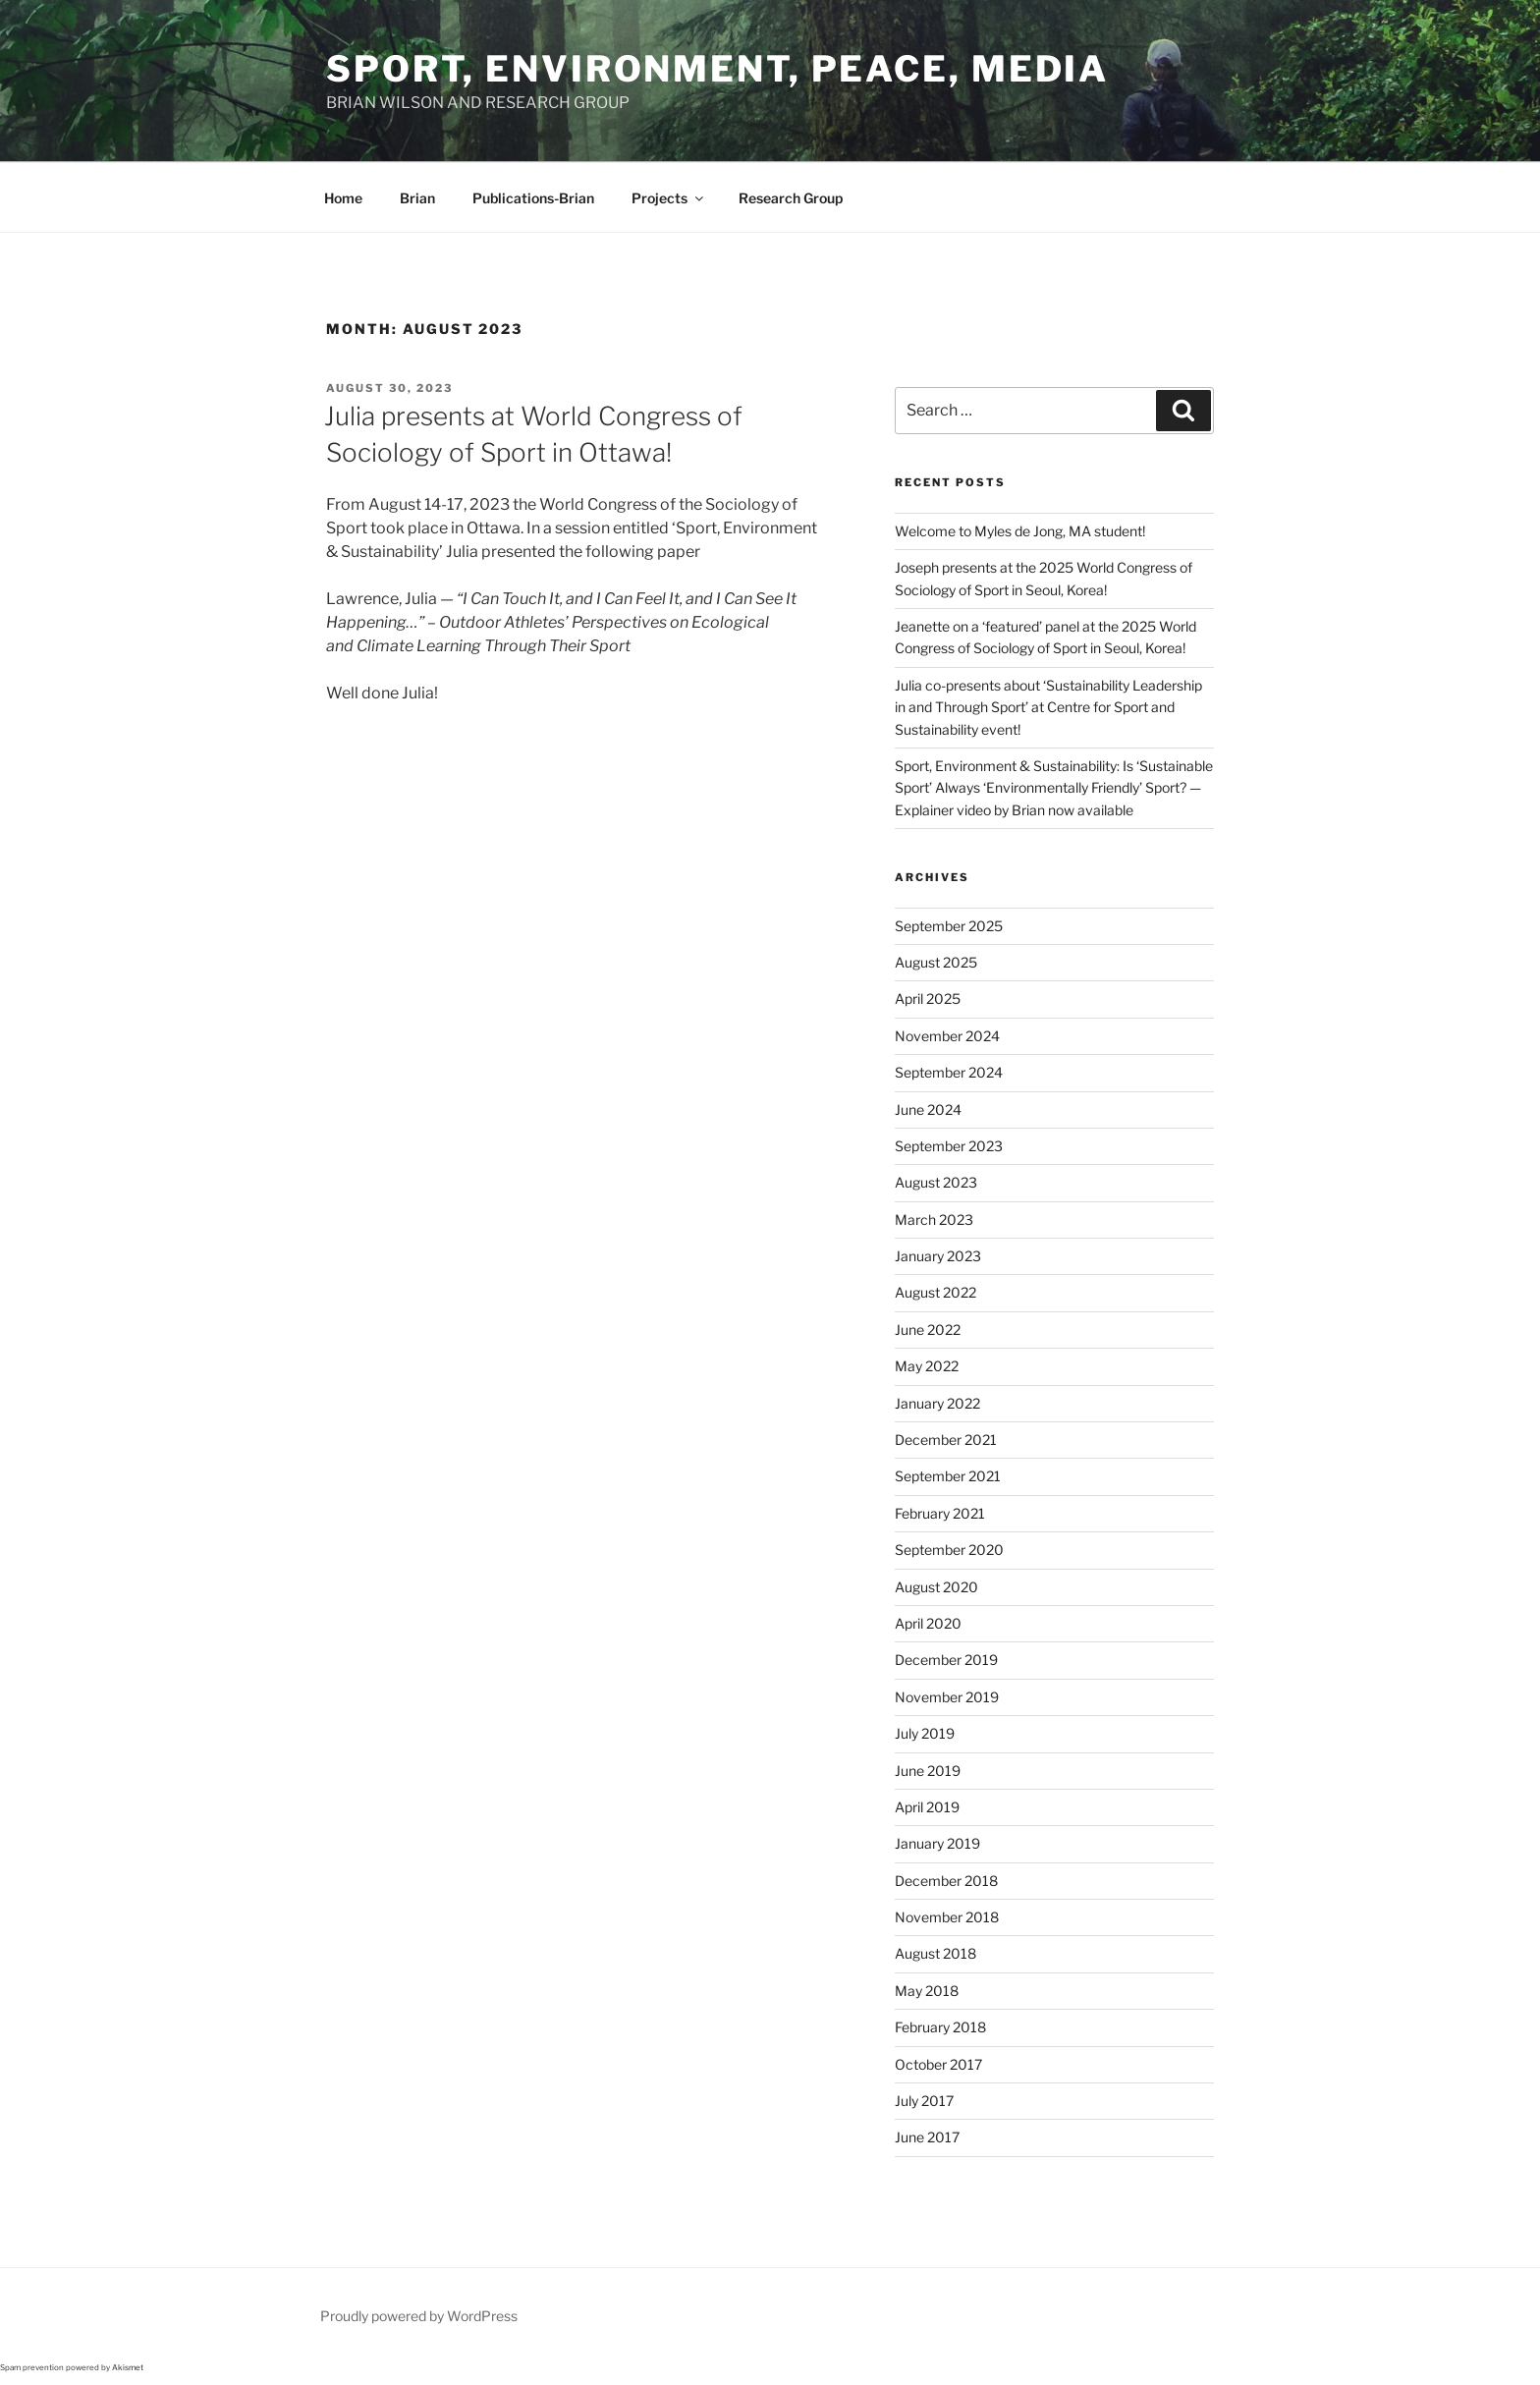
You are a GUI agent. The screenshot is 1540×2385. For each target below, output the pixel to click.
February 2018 (940, 2027)
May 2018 (927, 1990)
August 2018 (935, 1953)
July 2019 (925, 1733)
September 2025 (949, 925)
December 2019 (946, 1659)
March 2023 (934, 1219)
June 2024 (928, 1109)
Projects (669, 198)
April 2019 (927, 1807)
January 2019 (937, 1843)
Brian (417, 198)
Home (343, 198)
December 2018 (946, 1880)
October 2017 (938, 2064)
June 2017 (927, 2137)
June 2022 (928, 1329)
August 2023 (936, 1182)
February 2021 (940, 1513)
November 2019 (947, 1697)
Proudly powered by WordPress (419, 2315)
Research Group (791, 198)
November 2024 (947, 1035)
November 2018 (947, 1917)
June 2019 (928, 1770)
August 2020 (936, 1587)
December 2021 (946, 1439)
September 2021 (948, 1476)
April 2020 (928, 1623)
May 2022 (927, 1366)
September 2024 (949, 1072)
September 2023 (949, 1145)
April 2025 (928, 998)
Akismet (127, 2367)
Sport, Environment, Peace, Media (717, 68)
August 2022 (935, 1292)
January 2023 (938, 1256)
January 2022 (937, 1403)
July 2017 (924, 2100)
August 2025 (936, 962)
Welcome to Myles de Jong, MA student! (1020, 531)
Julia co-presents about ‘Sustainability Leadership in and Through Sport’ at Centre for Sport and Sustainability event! (1048, 707)
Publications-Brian (533, 198)
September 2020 (949, 1549)
